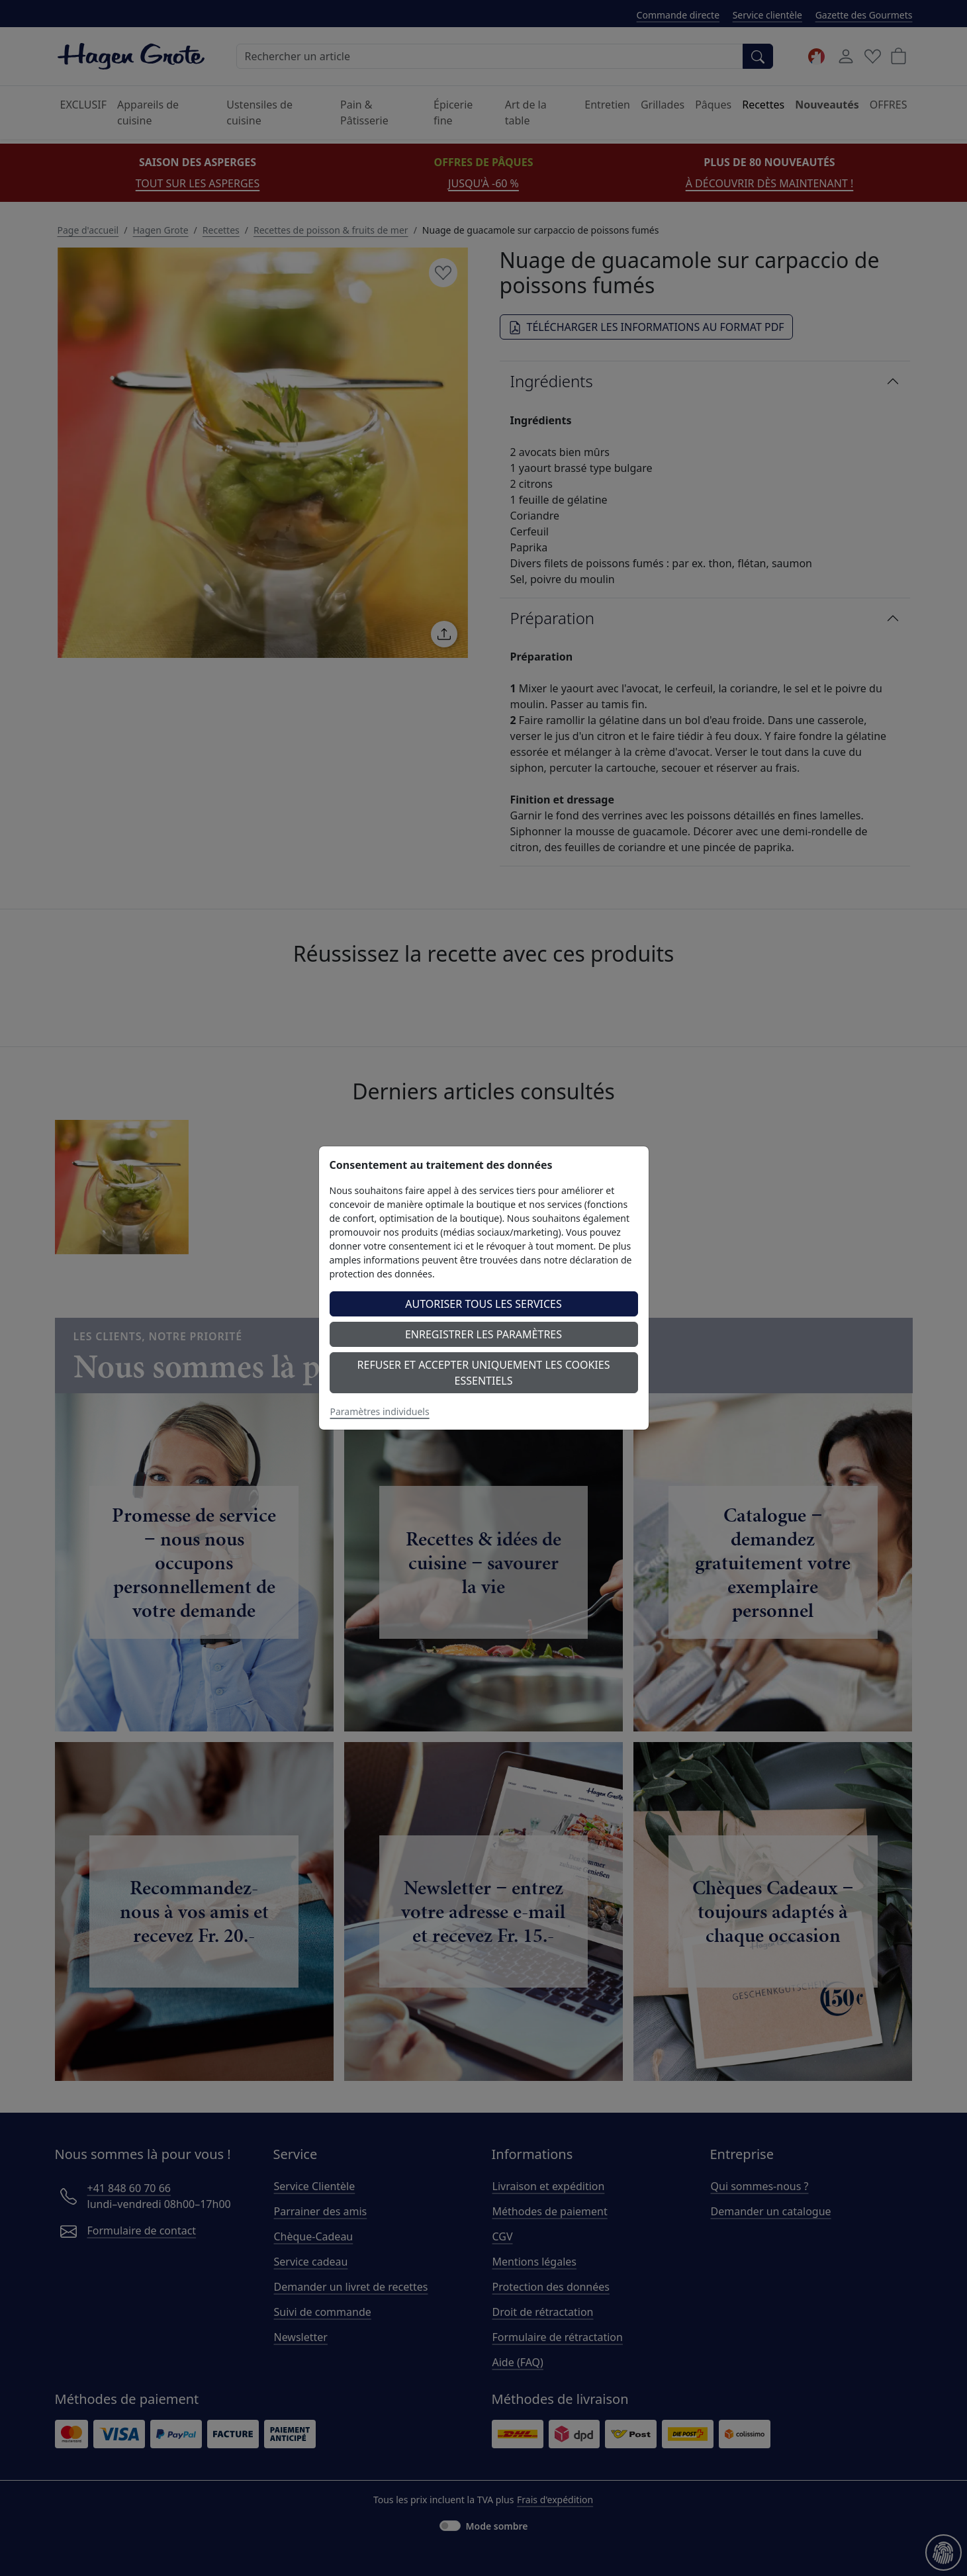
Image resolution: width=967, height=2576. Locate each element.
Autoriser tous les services (483, 1304)
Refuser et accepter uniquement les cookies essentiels (483, 1372)
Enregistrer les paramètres (483, 1334)
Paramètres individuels (380, 1411)
